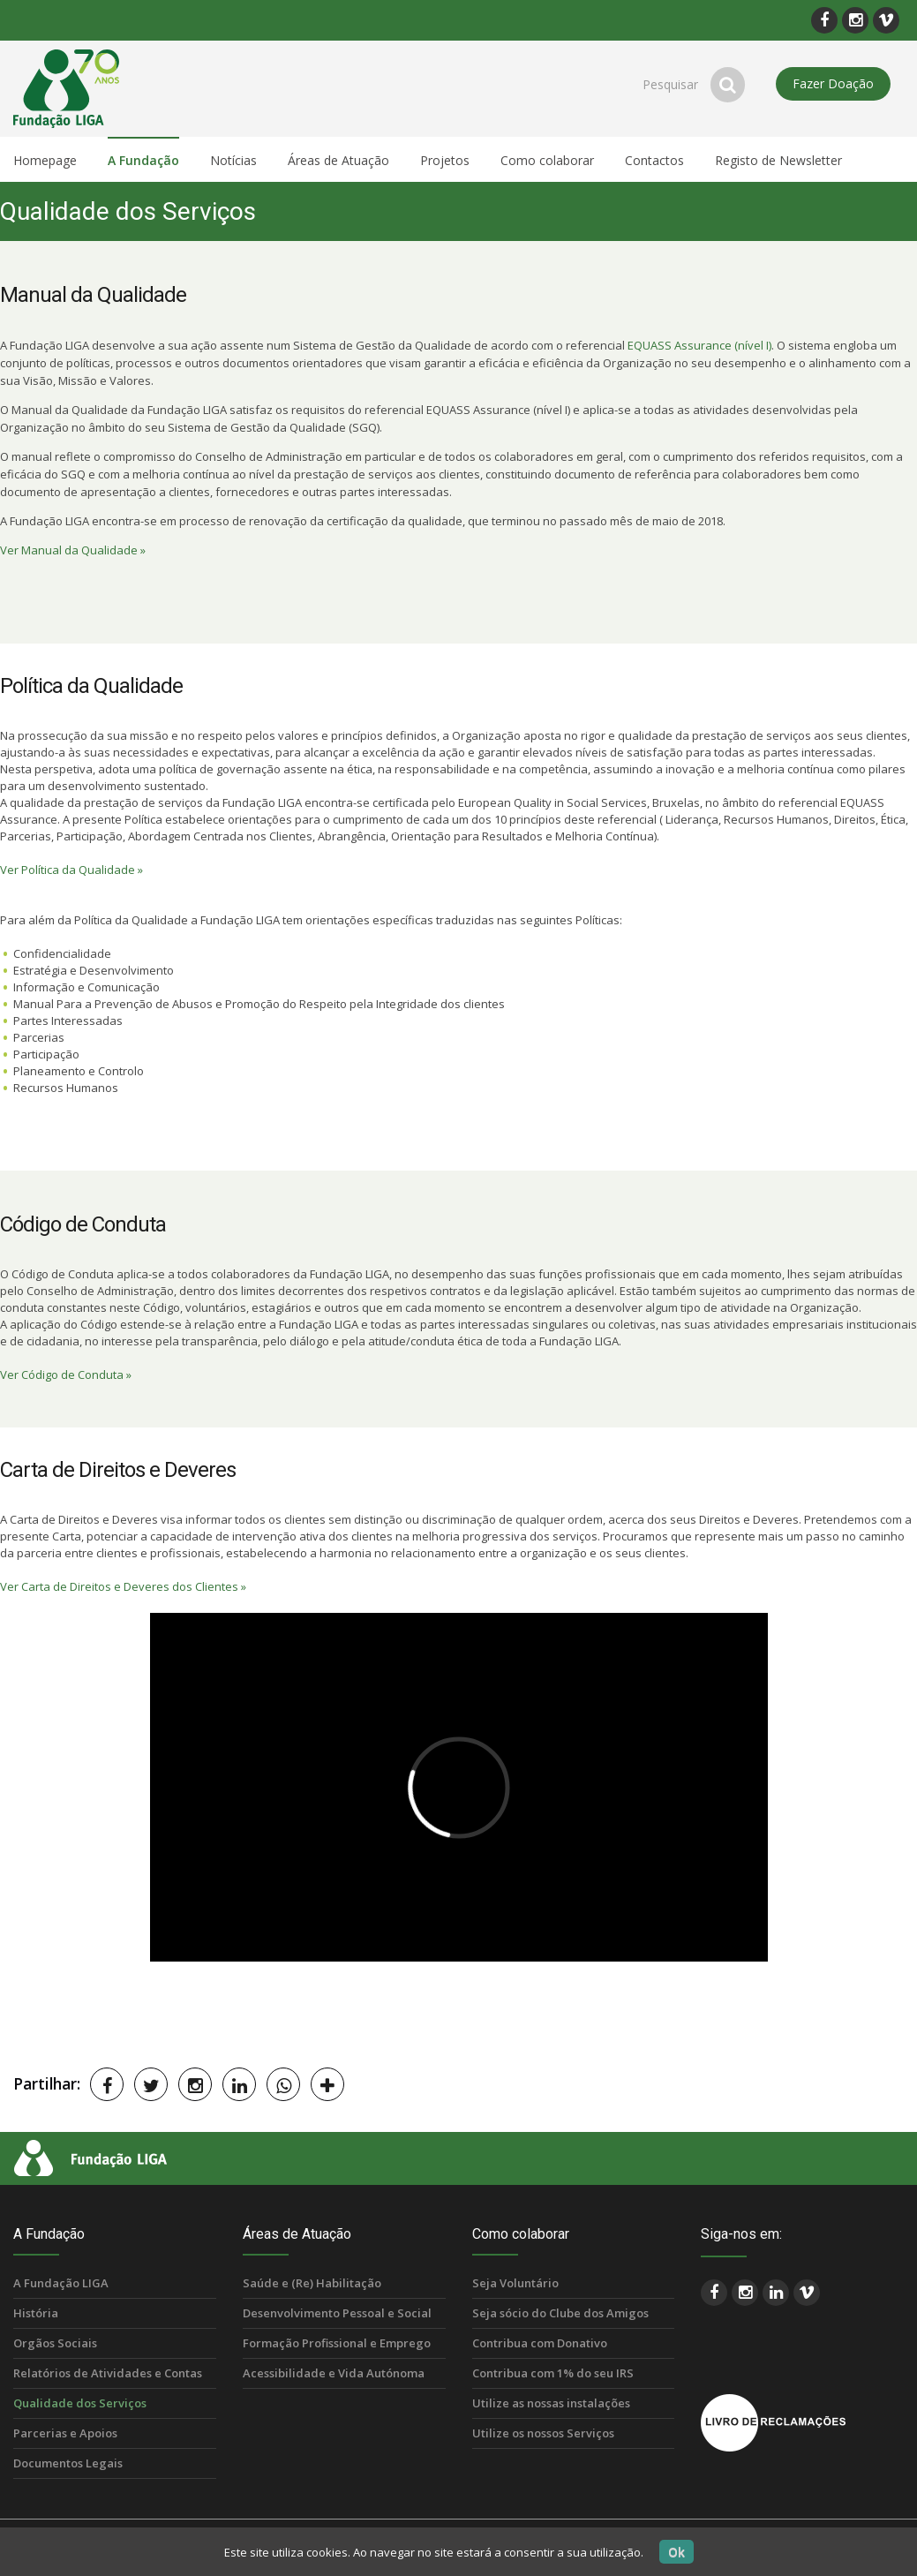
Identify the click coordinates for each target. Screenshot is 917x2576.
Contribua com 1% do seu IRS (553, 2373)
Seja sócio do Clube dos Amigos (560, 2313)
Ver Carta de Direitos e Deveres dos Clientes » (123, 1586)
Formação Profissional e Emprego (337, 2343)
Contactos (654, 160)
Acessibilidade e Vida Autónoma (334, 2373)
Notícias (233, 160)
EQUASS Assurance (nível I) (699, 345)
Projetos (445, 160)
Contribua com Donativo (539, 2343)
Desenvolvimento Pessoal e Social (337, 2313)
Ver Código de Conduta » (66, 1374)
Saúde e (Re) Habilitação (312, 2283)
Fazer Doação (833, 83)
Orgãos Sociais (55, 2343)
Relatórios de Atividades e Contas (107, 2373)
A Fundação (143, 160)
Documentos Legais (68, 2463)
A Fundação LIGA (61, 2283)
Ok (676, 2551)
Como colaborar (547, 160)
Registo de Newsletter (778, 160)
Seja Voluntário (515, 2283)
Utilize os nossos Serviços (543, 2433)
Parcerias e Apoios (65, 2433)
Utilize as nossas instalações (551, 2403)
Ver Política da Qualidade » (71, 869)
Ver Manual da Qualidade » (73, 550)
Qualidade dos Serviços (80, 2403)
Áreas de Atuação (338, 160)
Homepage (45, 160)
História (35, 2313)
